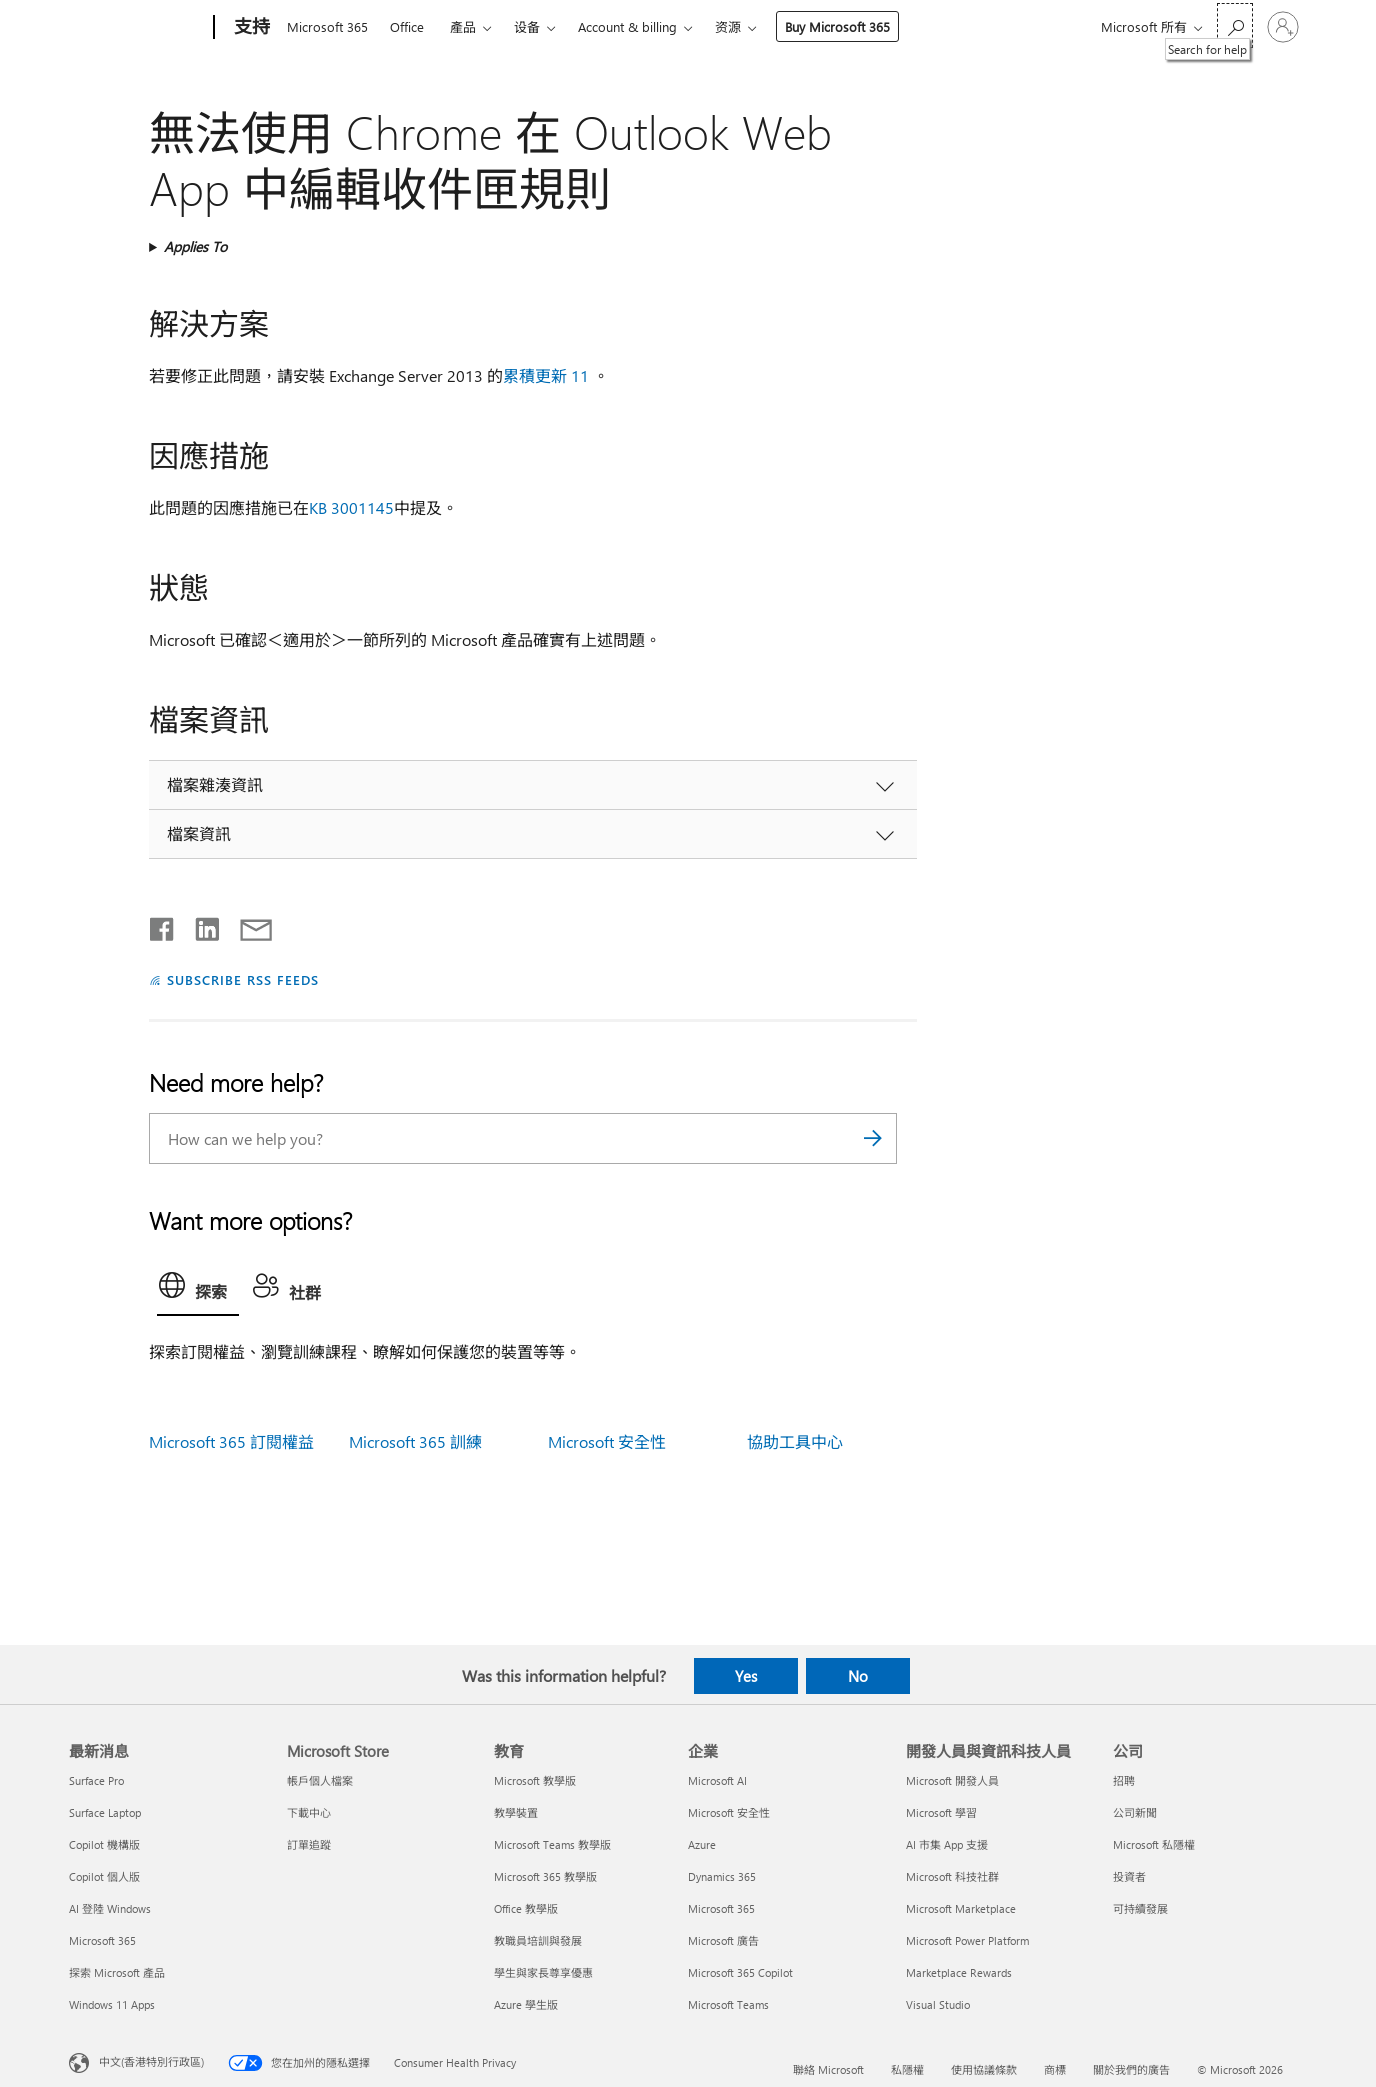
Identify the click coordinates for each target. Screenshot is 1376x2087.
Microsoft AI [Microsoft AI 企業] (717, 1780)
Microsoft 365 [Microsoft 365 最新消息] (102, 1940)
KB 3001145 (351, 507)
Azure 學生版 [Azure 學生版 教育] (526, 2004)
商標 (1055, 2069)
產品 (463, 26)
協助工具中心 (795, 1441)
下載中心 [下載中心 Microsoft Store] (309, 1812)
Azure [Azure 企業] (702, 1844)
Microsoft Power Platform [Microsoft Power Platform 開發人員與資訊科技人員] (967, 1940)
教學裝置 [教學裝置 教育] (516, 1812)
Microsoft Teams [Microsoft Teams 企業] (728, 2004)
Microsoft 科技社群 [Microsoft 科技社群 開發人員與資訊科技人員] (952, 1876)
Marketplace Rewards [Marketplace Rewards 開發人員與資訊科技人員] (959, 1972)
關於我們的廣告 (1131, 2069)
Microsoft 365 (327, 26)
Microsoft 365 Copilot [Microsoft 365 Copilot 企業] (740, 1972)
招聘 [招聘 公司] (1124, 1780)
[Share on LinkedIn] (199, 925)
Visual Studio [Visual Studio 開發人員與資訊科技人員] (938, 2004)
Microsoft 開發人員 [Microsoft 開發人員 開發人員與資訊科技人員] (952, 1780)
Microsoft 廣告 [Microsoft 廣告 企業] (723, 1940)
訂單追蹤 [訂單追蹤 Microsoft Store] (309, 1844)
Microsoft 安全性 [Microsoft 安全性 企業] (729, 1812)
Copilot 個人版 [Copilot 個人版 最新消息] (104, 1876)
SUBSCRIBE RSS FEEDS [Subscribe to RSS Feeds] (243, 979)
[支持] (250, 28)
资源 (728, 26)
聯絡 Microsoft (828, 2069)
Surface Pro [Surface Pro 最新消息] (96, 1780)
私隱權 (907, 2069)
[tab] (198, 1290)
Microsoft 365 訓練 (415, 1441)
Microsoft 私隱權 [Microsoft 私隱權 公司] (1154, 1844)
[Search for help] (1235, 25)
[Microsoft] (137, 28)
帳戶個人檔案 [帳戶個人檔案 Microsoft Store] (320, 1780)
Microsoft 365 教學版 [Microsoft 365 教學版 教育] (545, 1876)
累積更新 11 (546, 375)
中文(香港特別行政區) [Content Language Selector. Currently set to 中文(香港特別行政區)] (151, 2060)
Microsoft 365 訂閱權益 (231, 1441)
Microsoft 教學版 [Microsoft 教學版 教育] (535, 1780)
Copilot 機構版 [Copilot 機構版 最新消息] (104, 1844)
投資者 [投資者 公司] (1129, 1876)
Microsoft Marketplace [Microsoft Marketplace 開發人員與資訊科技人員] (961, 1908)
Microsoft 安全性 (607, 1441)
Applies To (195, 246)
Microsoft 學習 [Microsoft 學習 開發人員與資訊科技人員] (941, 1812)
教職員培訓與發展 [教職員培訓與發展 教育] (538, 1940)
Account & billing (627, 26)
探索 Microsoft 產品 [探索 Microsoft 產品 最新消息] (117, 1972)
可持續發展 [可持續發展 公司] (1140, 1908)
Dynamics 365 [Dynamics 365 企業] (722, 1876)
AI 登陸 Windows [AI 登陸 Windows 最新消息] (110, 1908)
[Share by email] (247, 925)
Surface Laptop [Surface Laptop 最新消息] (105, 1812)
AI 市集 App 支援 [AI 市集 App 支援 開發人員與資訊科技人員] (947, 1844)
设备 (527, 26)
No (858, 1676)
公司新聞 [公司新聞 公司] (1135, 1812)
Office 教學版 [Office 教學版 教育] (526, 1908)
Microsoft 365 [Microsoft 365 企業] (721, 1908)
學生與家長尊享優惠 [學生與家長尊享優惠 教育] (543, 1972)
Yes (746, 1676)
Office (407, 26)
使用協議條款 (984, 2069)
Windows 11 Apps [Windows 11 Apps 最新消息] (112, 2004)
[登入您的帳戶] (1283, 27)
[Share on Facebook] (163, 925)
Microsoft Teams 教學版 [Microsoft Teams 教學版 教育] (552, 1844)
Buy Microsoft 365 (837, 26)
